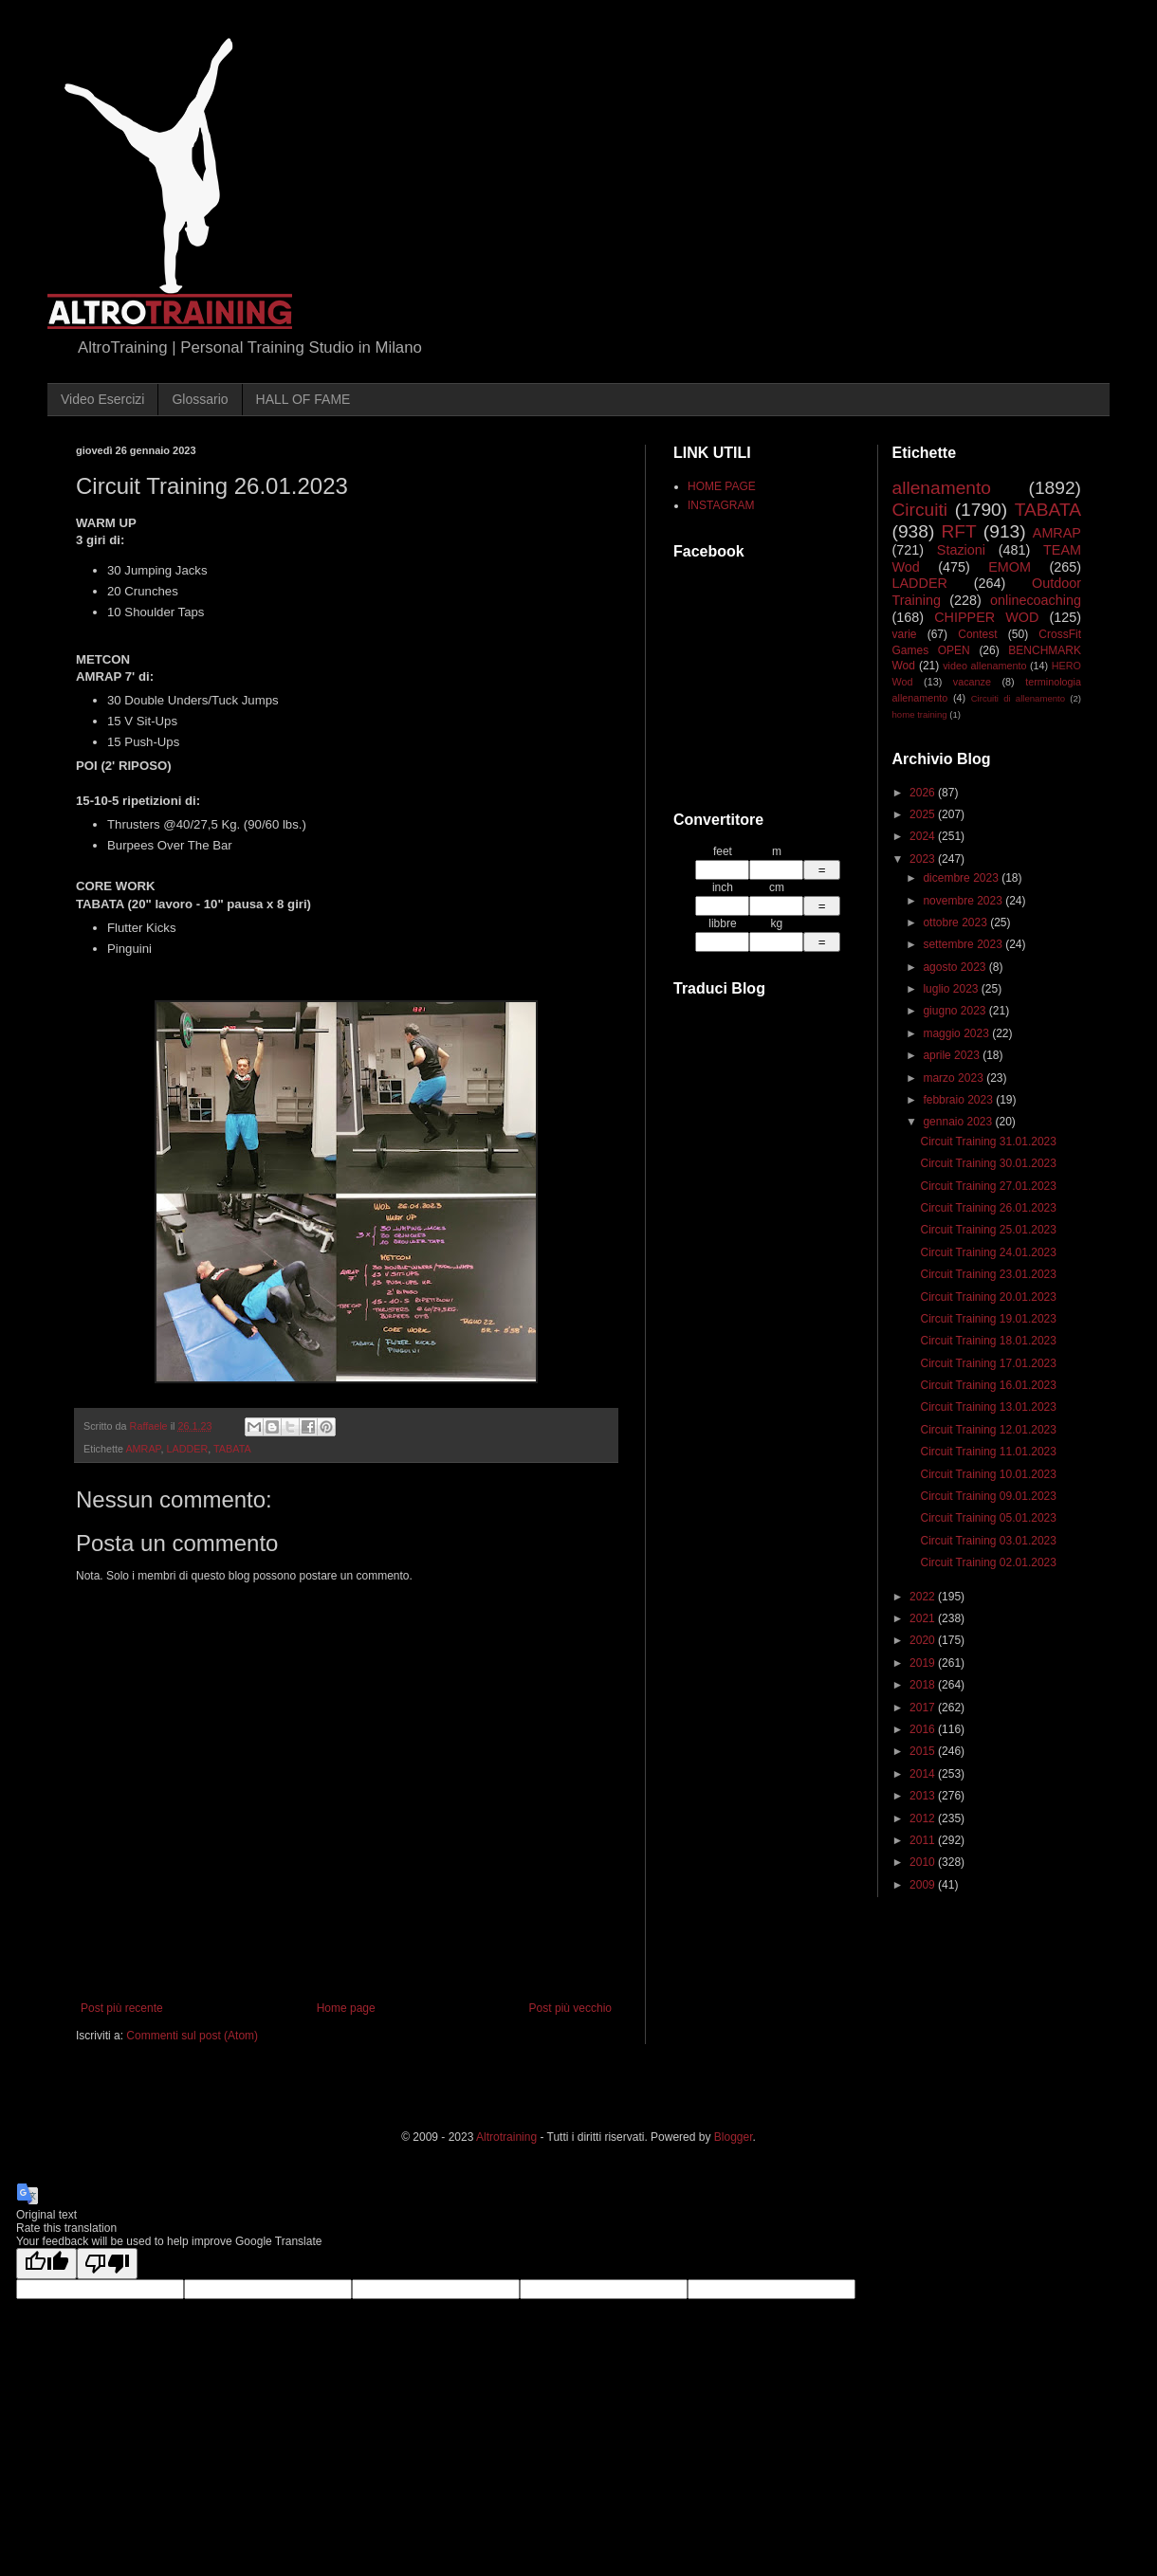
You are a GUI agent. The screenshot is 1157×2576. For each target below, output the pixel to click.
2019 (923, 1663)
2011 (923, 1840)
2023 (923, 859)
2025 (923, 814)
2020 (923, 1640)
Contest (977, 634)
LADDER (187, 1448)
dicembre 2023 (962, 878)
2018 (923, 1684)
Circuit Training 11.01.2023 (988, 1451)
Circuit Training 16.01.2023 (988, 1385)
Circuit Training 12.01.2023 (988, 1429)
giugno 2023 (955, 1010)
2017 (923, 1707)
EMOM (1009, 567)
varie (904, 634)
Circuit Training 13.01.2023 (988, 1407)
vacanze (972, 681)
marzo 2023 (954, 1078)
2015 (923, 1751)
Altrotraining (506, 2137)
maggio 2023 (957, 1033)
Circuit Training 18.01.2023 (988, 1340)
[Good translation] (46, 2263)
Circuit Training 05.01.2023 (988, 1518)
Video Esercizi (102, 399)
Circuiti (920, 510)
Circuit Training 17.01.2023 (988, 1363)
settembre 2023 (964, 944)
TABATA (232, 1448)
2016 (923, 1729)
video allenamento (984, 665)
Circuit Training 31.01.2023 (988, 1141)
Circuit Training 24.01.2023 (988, 1252)
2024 (923, 836)
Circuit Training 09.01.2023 (988, 1496)
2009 (923, 1884)
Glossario (200, 399)
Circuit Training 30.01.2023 (988, 1163)
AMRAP (142, 1448)
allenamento (942, 488)
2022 (923, 1596)
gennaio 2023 (959, 1121)
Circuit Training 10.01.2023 (988, 1474)
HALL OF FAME (303, 399)
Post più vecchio (570, 2008)
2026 (923, 792)
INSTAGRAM (721, 505)
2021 (923, 1618)
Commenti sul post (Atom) (192, 2035)
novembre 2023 (964, 900)
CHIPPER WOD (986, 617)
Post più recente (122, 2008)
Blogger (733, 2137)
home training (919, 714)
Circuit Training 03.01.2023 (988, 1540)
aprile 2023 (953, 1055)
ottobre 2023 (956, 922)
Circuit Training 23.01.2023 (988, 1274)
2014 (923, 1774)
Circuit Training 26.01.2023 (988, 1208)
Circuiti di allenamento (1018, 698)
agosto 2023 (955, 967)
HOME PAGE (722, 486)
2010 (923, 1862)
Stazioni (961, 549)
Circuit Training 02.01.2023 (988, 1562)
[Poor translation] (107, 2263)
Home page (346, 2008)
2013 (923, 1795)
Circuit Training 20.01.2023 (988, 1297)
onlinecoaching (1035, 600)
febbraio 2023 (959, 1099)
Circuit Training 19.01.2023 (988, 1318)
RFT (958, 531)
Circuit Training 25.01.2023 (988, 1229)
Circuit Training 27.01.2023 (988, 1186)
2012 (923, 1818)
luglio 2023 (952, 989)
